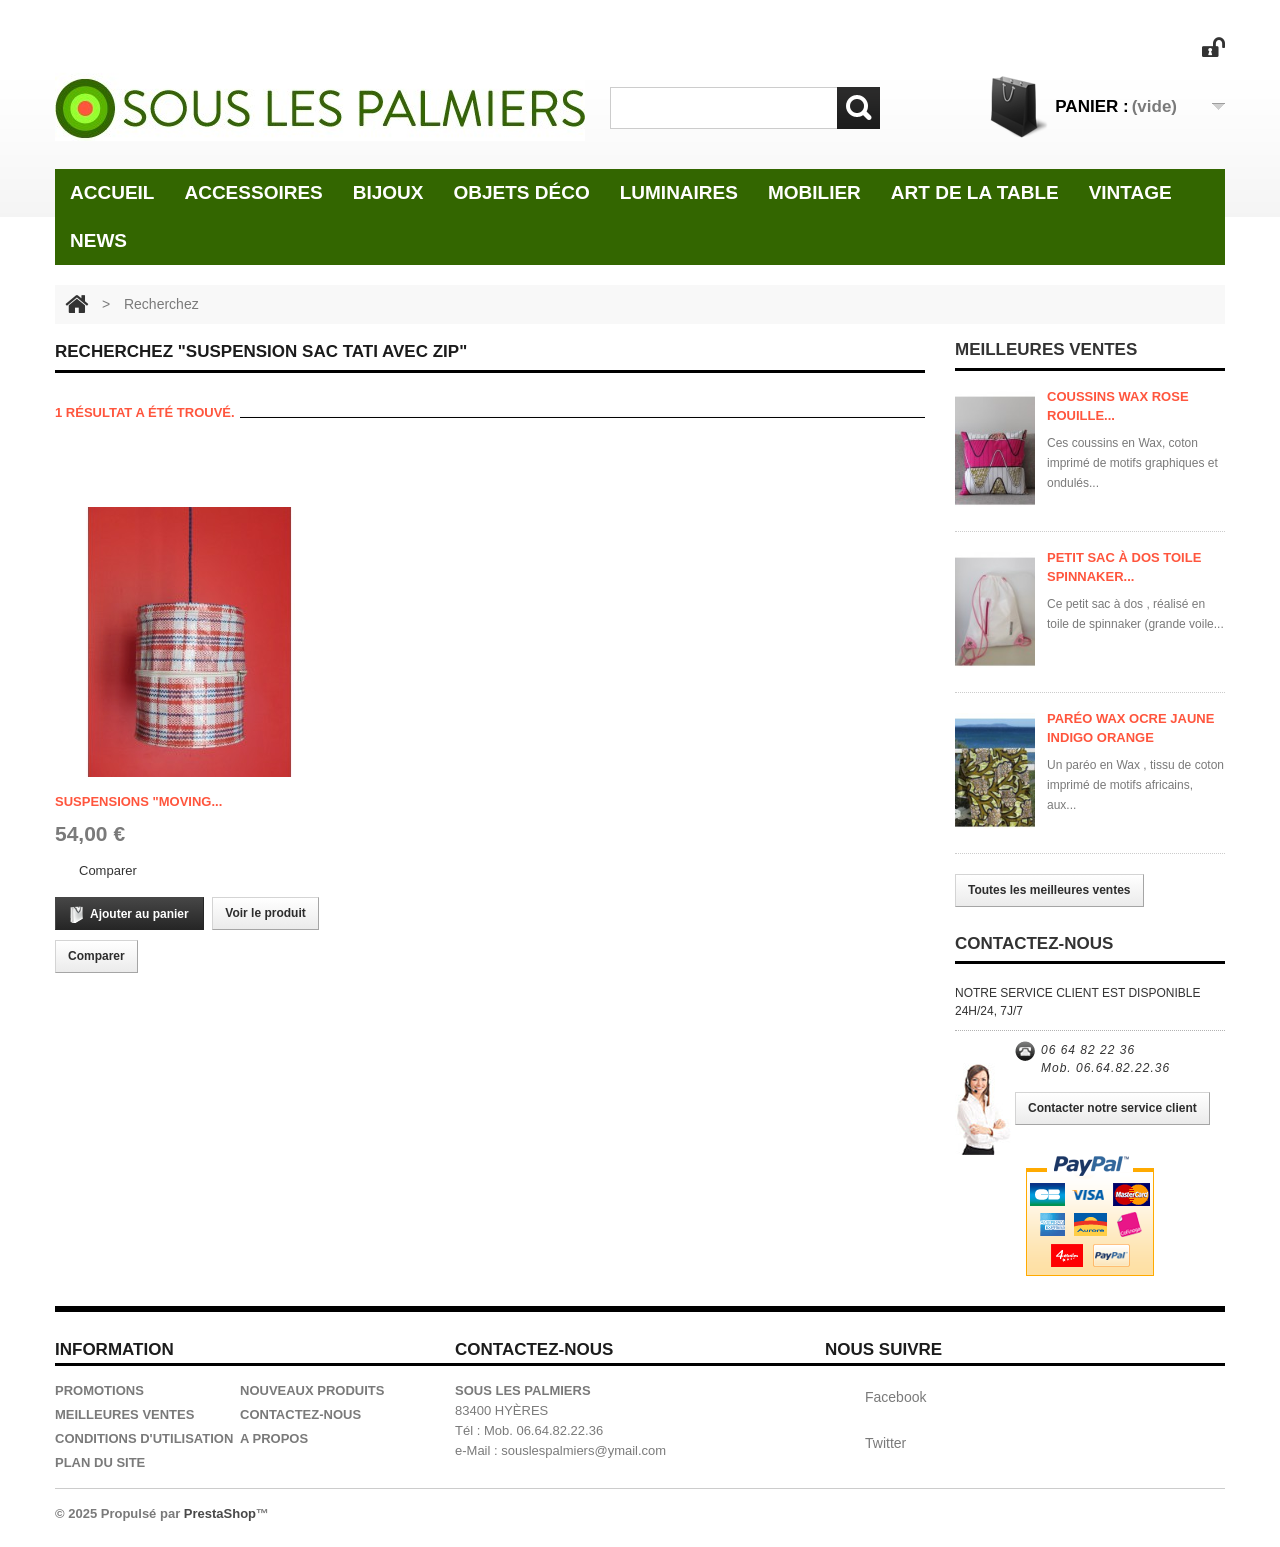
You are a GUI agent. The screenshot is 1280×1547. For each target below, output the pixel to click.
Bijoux (388, 192)
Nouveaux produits (312, 1390)
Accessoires (253, 192)
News (98, 240)
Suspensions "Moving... (138, 801)
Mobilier (814, 192)
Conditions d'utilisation (144, 1438)
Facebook (895, 1397)
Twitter (885, 1443)
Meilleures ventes (124, 1414)
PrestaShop (220, 1513)
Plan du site (100, 1462)
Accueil (112, 192)
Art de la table (975, 192)
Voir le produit (265, 913)
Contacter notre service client (1112, 1108)
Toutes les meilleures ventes (1049, 890)
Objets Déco (522, 192)
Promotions (99, 1390)
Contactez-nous (300, 1414)
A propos (274, 1438)
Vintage (1130, 192)
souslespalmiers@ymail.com (583, 1450)
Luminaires (679, 192)
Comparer (108, 870)
